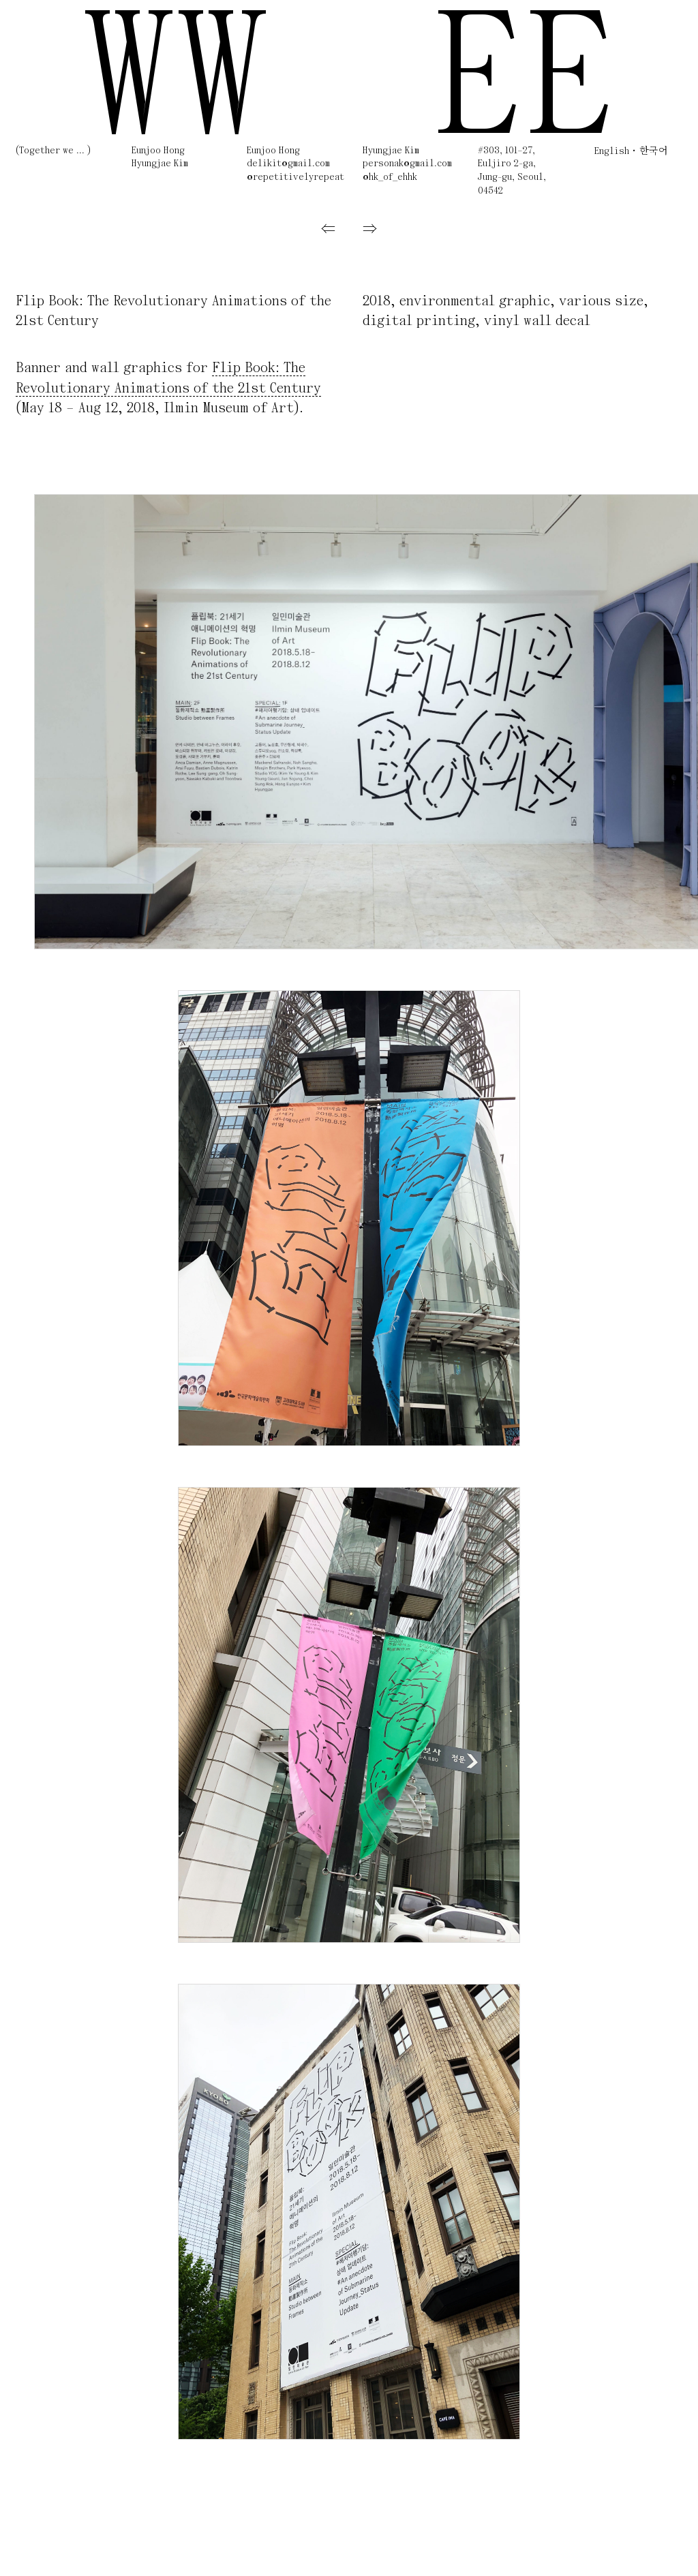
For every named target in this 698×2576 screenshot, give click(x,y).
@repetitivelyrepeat (295, 177)
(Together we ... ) (53, 151)
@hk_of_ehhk (390, 177)
